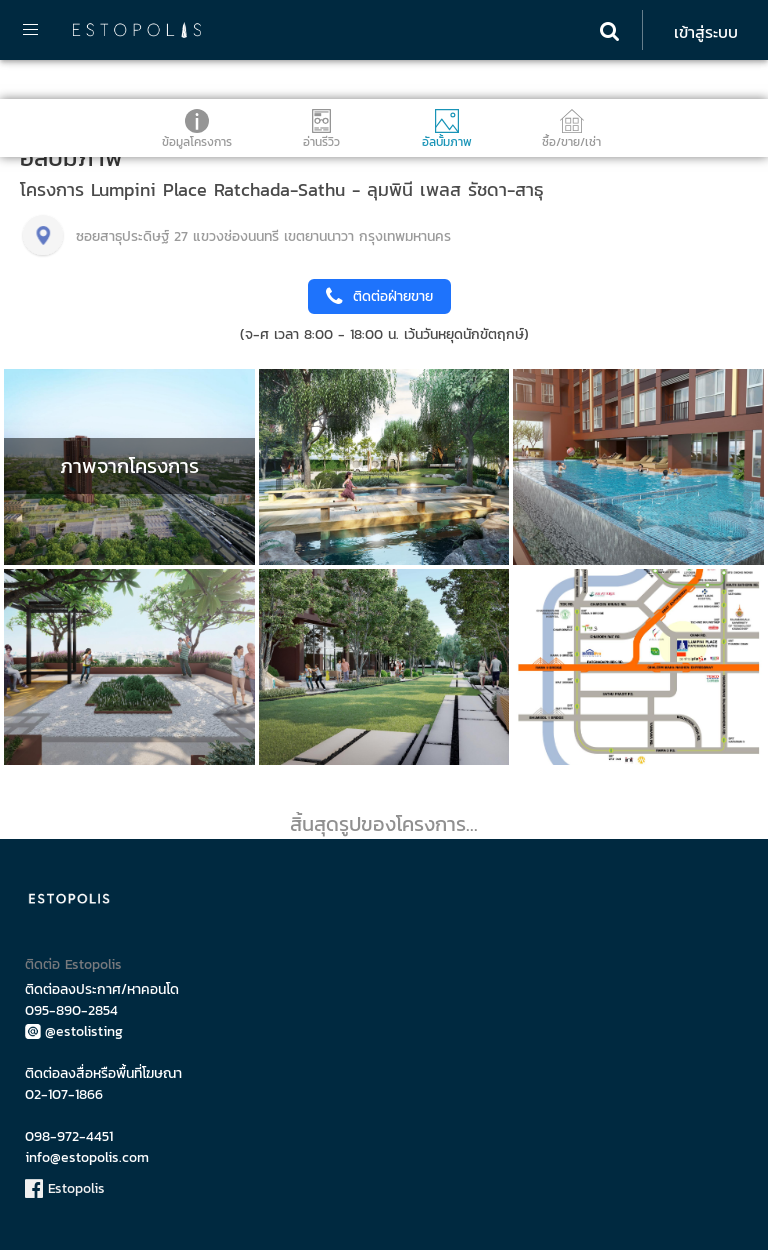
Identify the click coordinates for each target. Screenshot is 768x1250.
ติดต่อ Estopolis (73, 964)
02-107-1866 (64, 1094)
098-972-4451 (69, 1136)
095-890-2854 (71, 1010)
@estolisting (74, 1031)
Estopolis (65, 1188)
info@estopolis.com (87, 1157)
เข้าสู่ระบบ (706, 32)
